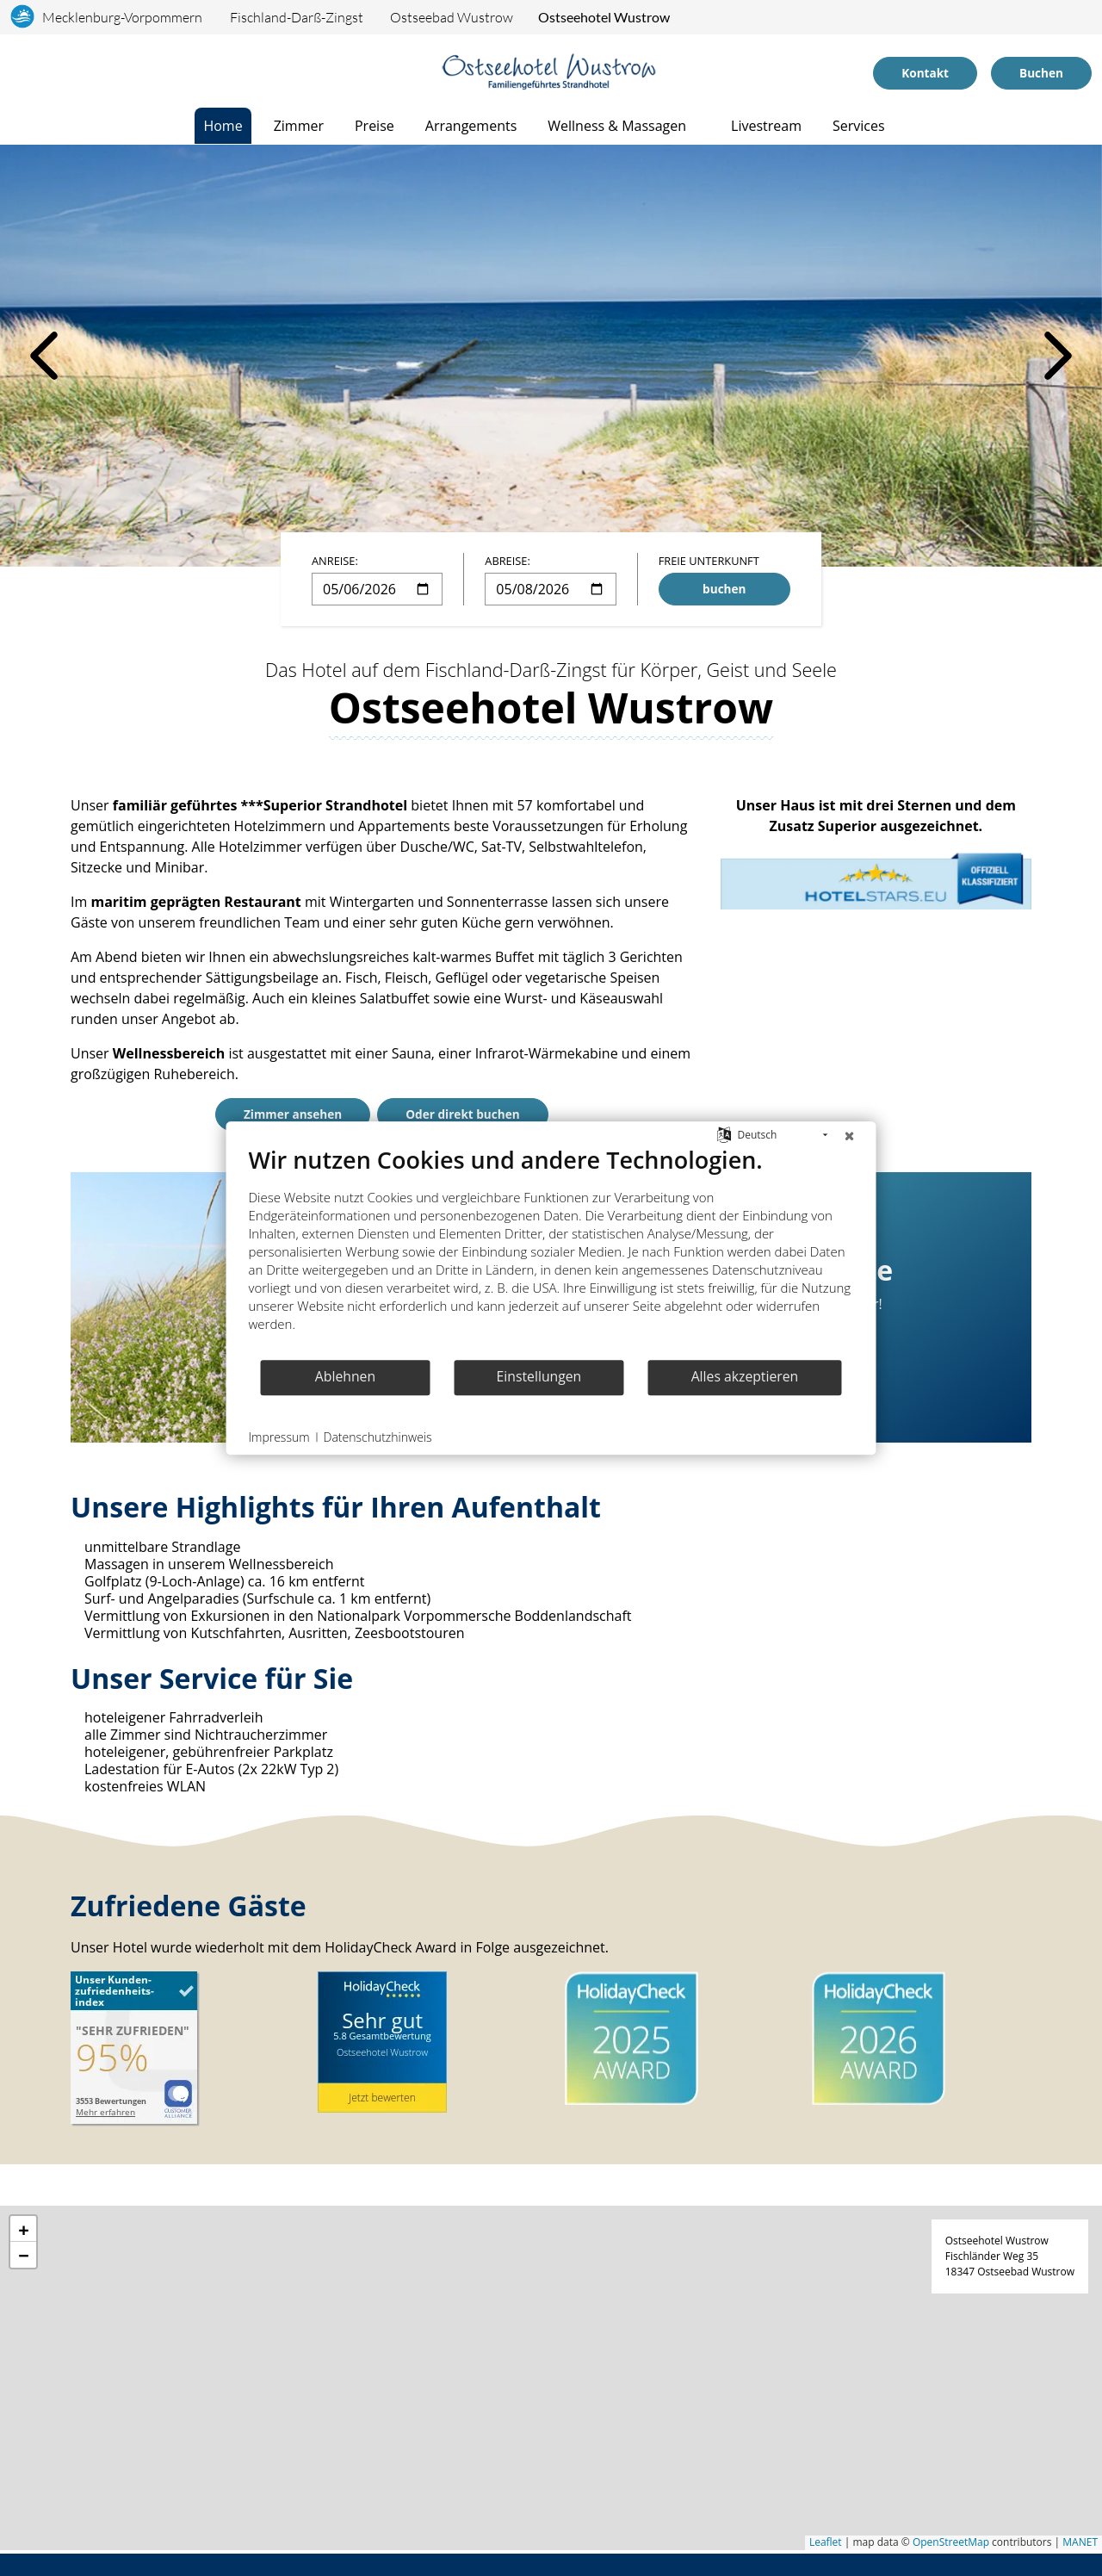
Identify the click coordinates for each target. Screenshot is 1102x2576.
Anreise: (335, 560)
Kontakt (925, 73)
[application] (551, 2383)
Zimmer (299, 125)
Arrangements (471, 125)
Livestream (766, 125)
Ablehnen (345, 1376)
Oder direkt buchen (462, 1114)
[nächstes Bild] (1058, 355)
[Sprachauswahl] (16, 73)
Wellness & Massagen (617, 125)
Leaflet (825, 2547)
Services (859, 125)
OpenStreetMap (951, 2547)
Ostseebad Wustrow (451, 17)
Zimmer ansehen (293, 1114)
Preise (374, 125)
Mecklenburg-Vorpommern (122, 17)
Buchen (1041, 73)
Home (222, 125)
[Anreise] (37, 73)
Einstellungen (539, 1376)
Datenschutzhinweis (378, 1437)
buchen (724, 588)
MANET (1080, 2547)
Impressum (279, 1437)
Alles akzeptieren (745, 1376)
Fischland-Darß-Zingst (296, 17)
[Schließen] (850, 1135)
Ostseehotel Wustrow (604, 17)
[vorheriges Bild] (43, 355)
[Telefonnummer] (59, 73)
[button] (23, 2234)
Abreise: (507, 560)
